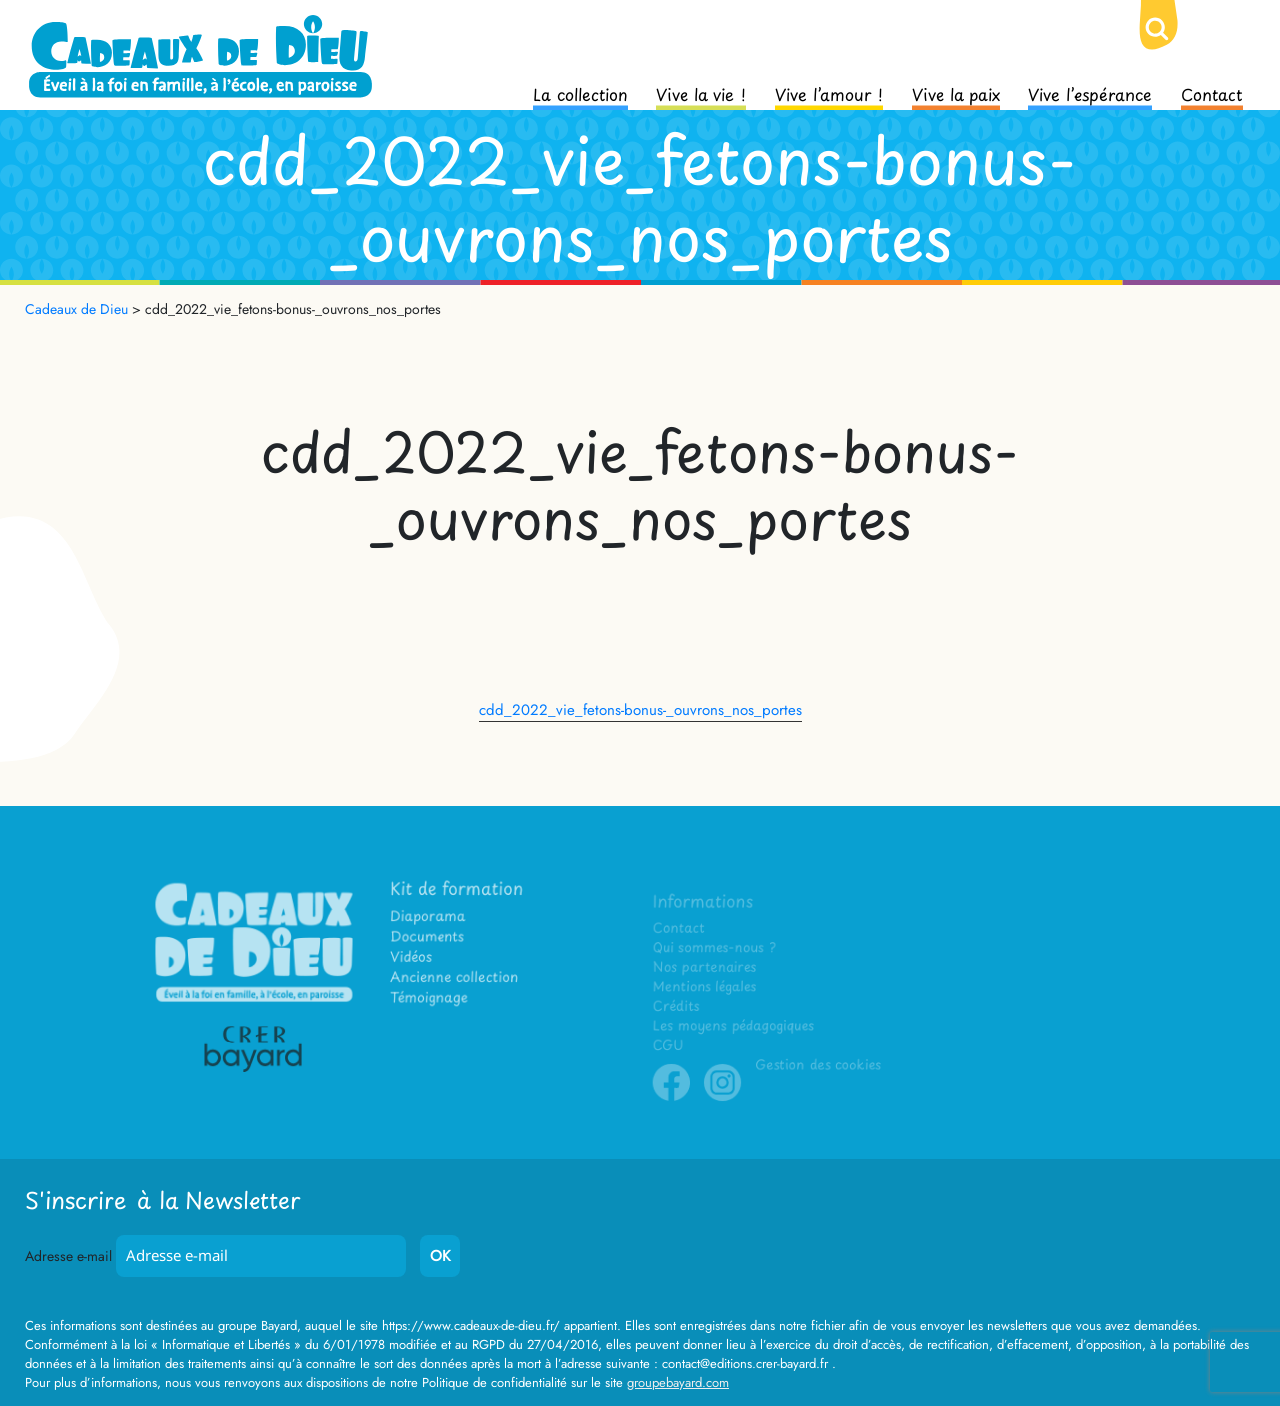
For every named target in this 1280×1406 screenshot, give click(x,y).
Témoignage (434, 1006)
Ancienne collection (457, 987)
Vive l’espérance (1090, 93)
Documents (432, 949)
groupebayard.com (678, 1382)
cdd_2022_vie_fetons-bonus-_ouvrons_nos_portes (640, 710)
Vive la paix (956, 93)
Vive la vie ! (701, 93)
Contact (1212, 93)
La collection (580, 93)
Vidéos (417, 968)
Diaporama (433, 930)
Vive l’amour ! (829, 93)
